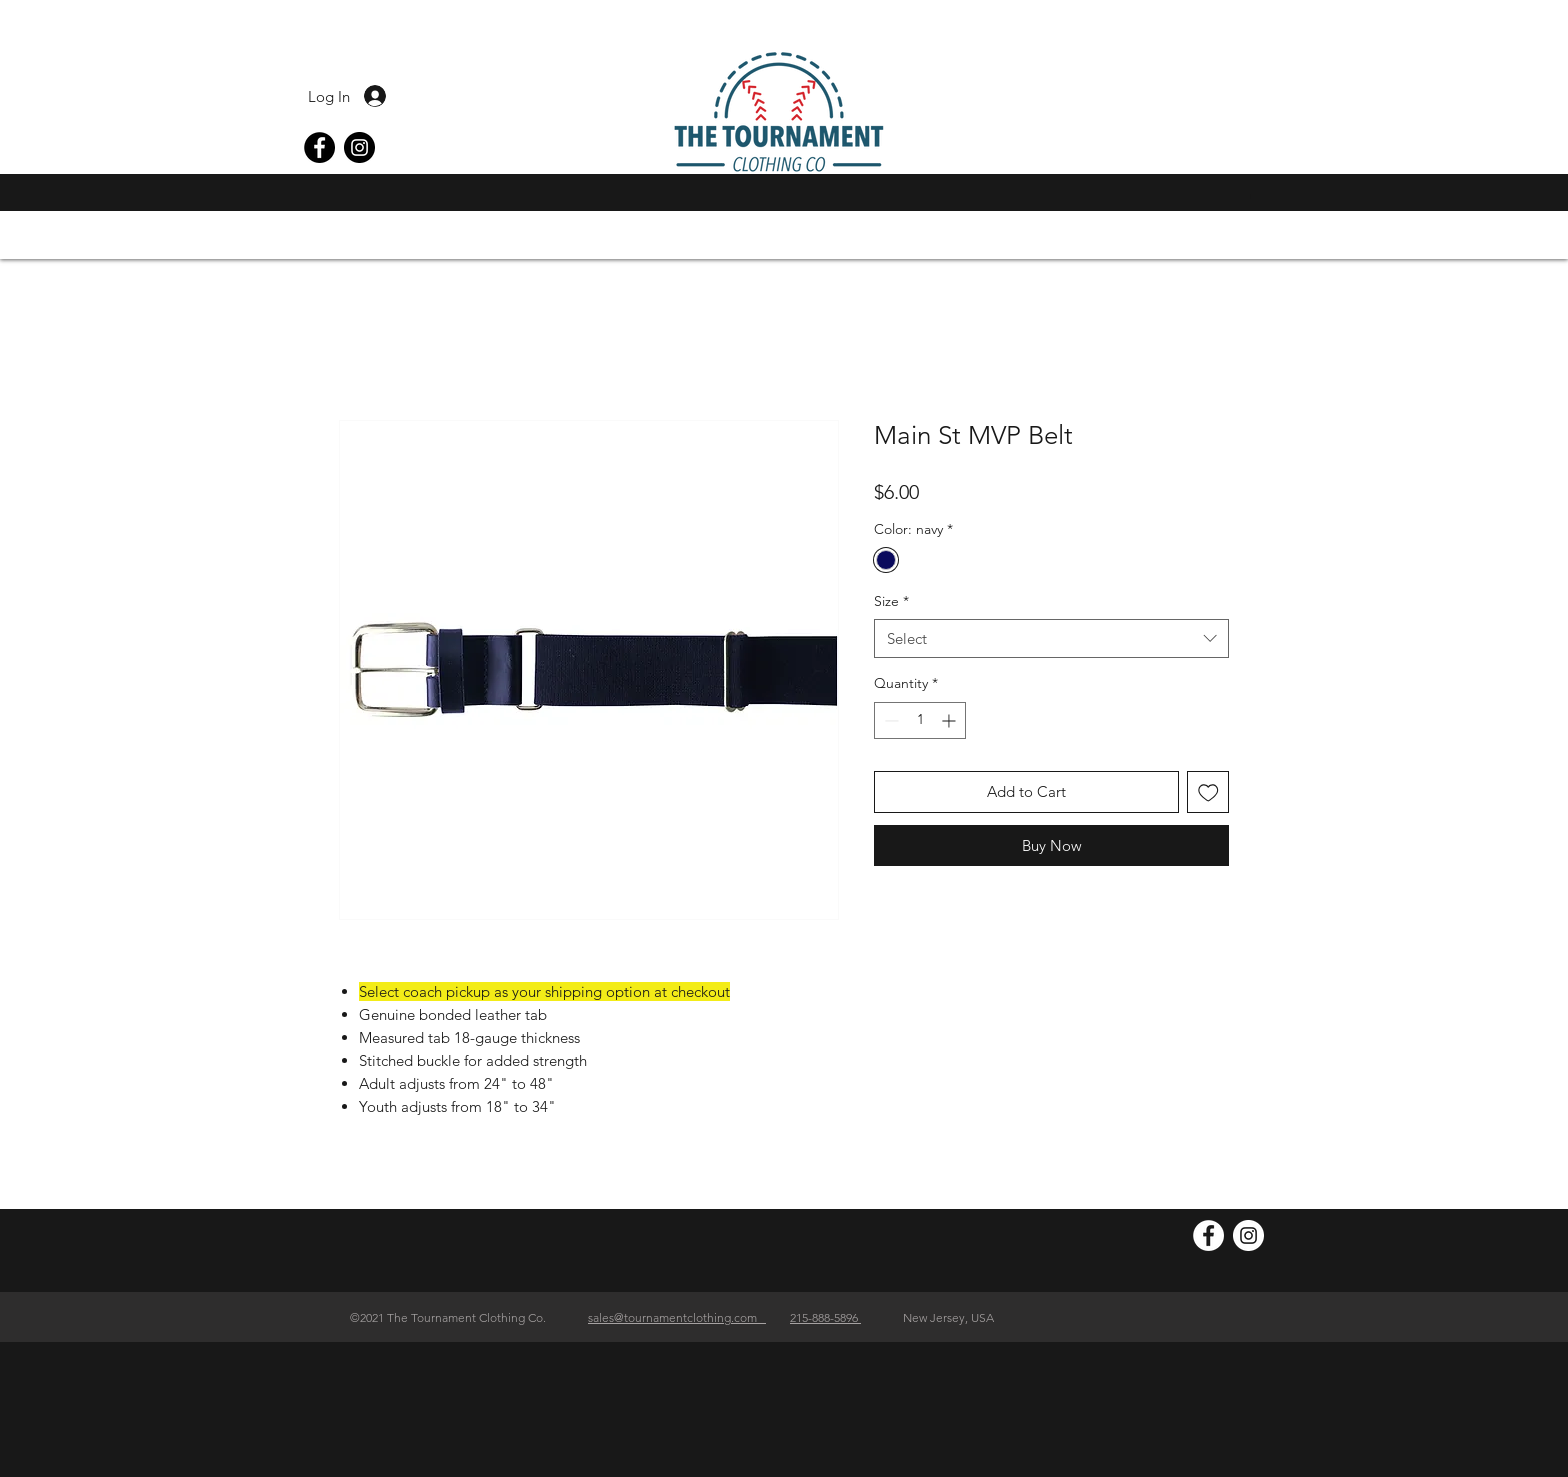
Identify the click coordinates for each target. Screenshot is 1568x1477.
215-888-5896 (825, 1317)
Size (891, 601)
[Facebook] (319, 147)
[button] (1257, 196)
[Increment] (950, 720)
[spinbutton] (920, 720)
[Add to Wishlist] (1208, 792)
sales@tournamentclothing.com (677, 1317)
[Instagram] (359, 147)
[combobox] (1051, 638)
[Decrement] (889, 720)
